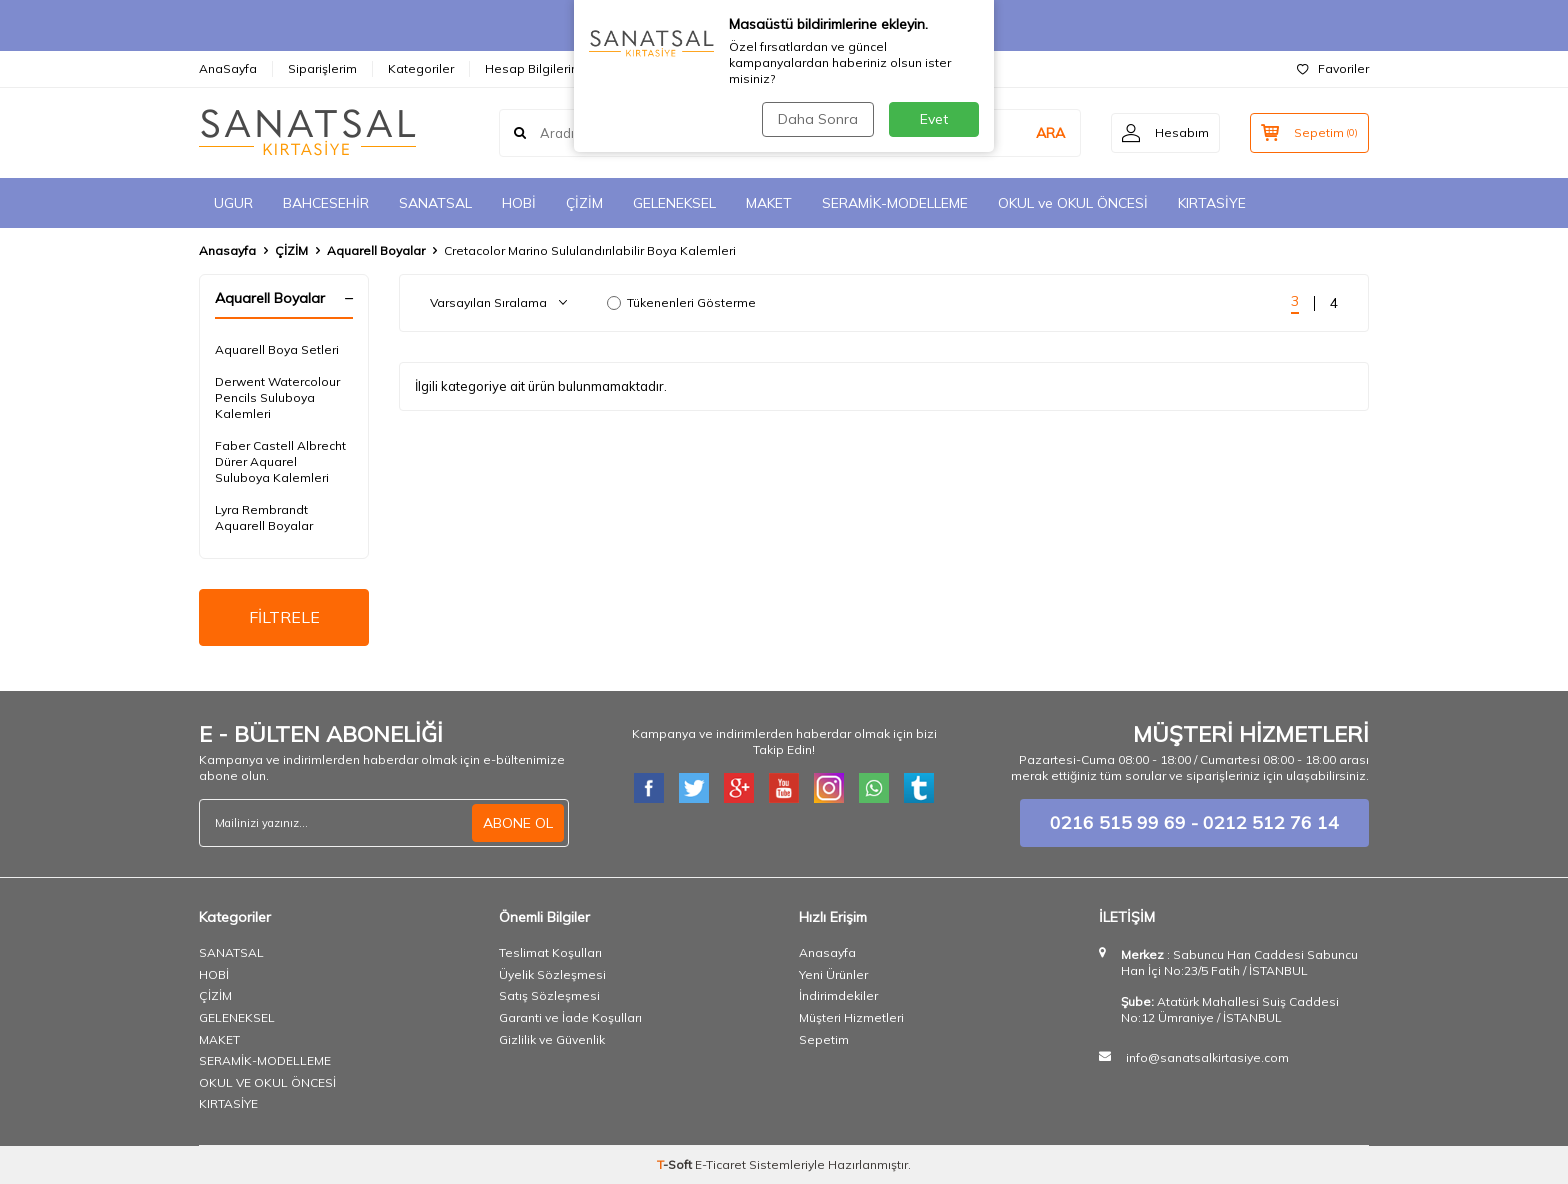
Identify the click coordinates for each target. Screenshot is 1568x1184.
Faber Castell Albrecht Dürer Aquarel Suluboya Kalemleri (280, 461)
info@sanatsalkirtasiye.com (1207, 1057)
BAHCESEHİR (326, 203)
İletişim (643, 68)
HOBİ (519, 203)
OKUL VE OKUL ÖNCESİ (267, 1082)
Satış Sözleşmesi (549, 995)
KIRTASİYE (1212, 203)
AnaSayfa (228, 68)
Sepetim (824, 1039)
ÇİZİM (584, 203)
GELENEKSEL (674, 203)
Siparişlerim (322, 68)
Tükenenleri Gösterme (681, 302)
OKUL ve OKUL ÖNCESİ (1073, 203)
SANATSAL (435, 203)
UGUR (233, 203)
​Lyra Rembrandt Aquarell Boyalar (264, 517)
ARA (1050, 133)
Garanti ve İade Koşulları (570, 1017)
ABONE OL (518, 823)
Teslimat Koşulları (550, 952)
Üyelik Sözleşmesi (552, 974)
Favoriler (1333, 68)
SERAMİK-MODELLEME (895, 203)
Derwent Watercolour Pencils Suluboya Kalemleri (277, 397)
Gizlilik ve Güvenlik (552, 1039)
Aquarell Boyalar (376, 250)
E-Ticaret (720, 1164)
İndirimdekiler (838, 995)
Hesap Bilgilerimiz (538, 68)
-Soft (676, 1164)
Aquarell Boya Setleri (277, 349)
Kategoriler (421, 68)
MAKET (769, 203)
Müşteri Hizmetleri (851, 1017)
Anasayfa (227, 250)
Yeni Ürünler (833, 974)
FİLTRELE (284, 617)
